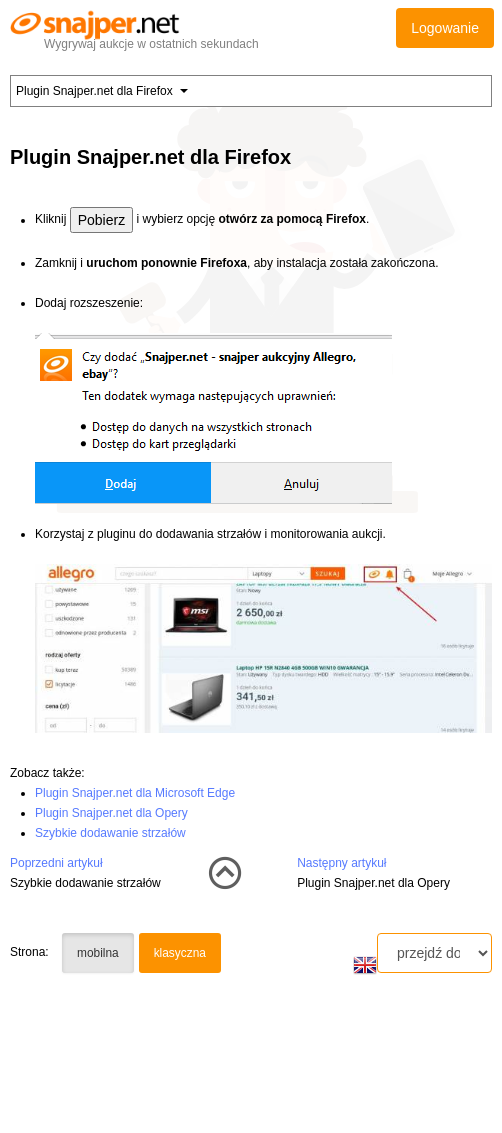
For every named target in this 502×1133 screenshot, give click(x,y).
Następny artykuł (341, 863)
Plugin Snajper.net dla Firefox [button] (102, 91)
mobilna (98, 953)
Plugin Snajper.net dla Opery (111, 813)
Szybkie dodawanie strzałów (110, 833)
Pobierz (101, 220)
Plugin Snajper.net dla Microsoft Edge (135, 793)
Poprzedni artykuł (56, 863)
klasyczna (180, 953)
